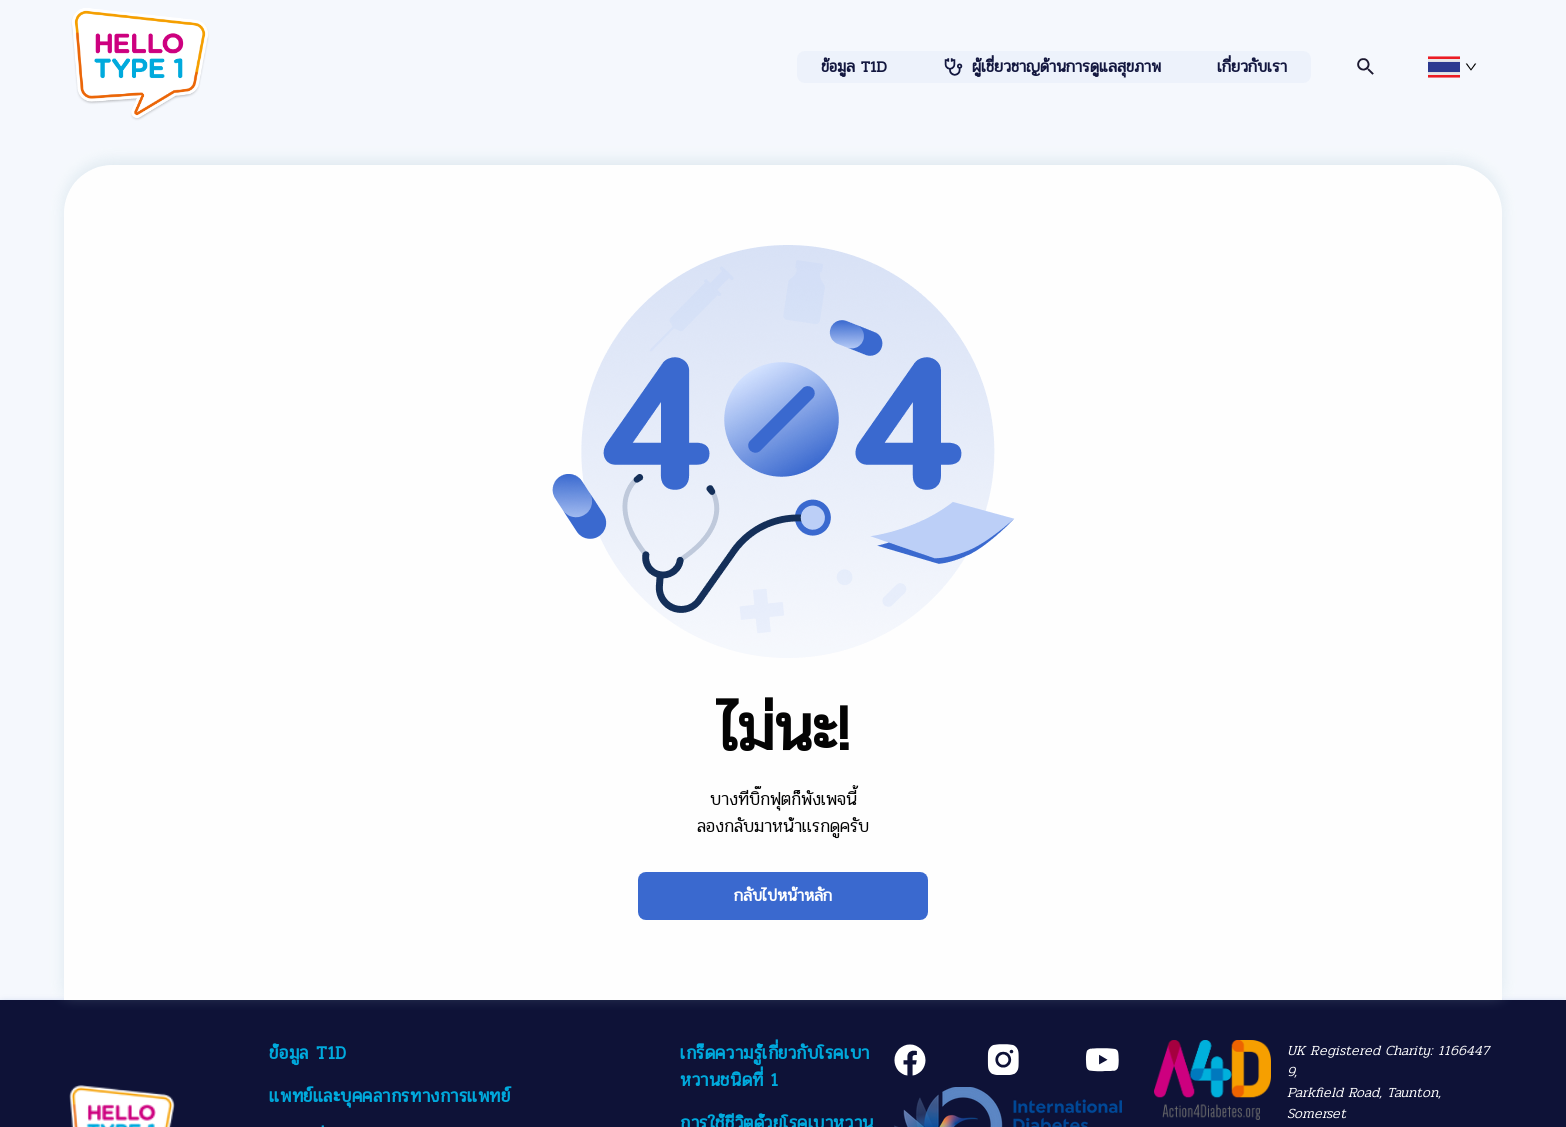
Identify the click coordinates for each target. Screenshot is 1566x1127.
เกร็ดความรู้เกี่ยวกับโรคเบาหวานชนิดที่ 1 (774, 1066)
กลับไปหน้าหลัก (783, 895)
